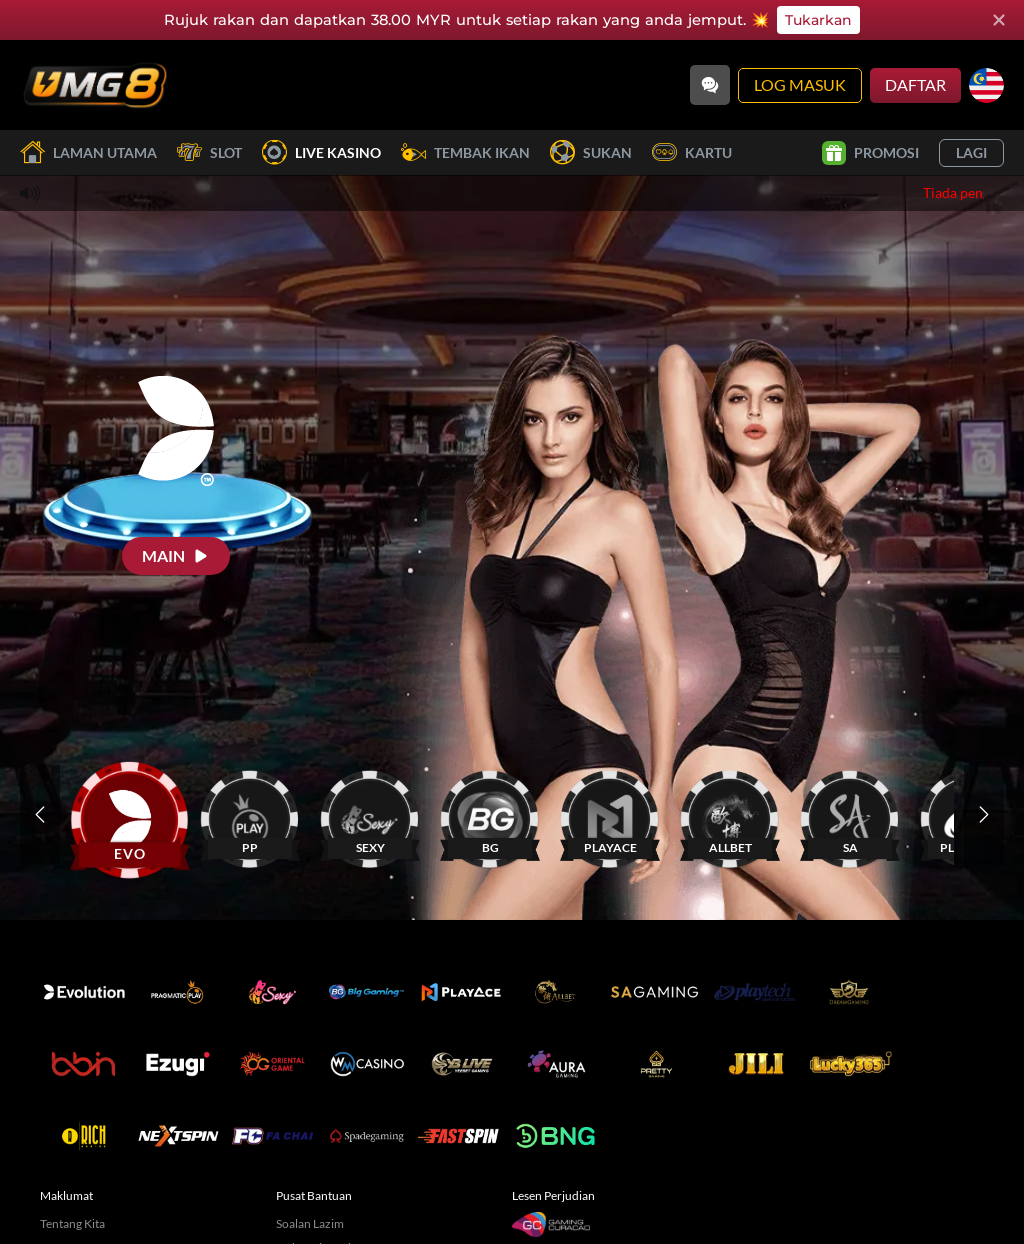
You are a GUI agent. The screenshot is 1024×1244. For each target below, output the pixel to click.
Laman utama (88, 152)
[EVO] (130, 814)
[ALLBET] (730, 814)
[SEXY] (370, 814)
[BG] (490, 814)
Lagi (971, 152)
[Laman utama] (95, 85)
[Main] (176, 555)
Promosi (870, 153)
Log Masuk (800, 84)
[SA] (850, 814)
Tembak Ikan (465, 152)
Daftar (915, 84)
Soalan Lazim (310, 1223)
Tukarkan (818, 20)
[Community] (710, 85)
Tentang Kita (72, 1223)
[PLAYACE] (610, 814)
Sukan (591, 152)
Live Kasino (321, 152)
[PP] (250, 814)
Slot (209, 152)
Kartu (692, 152)
